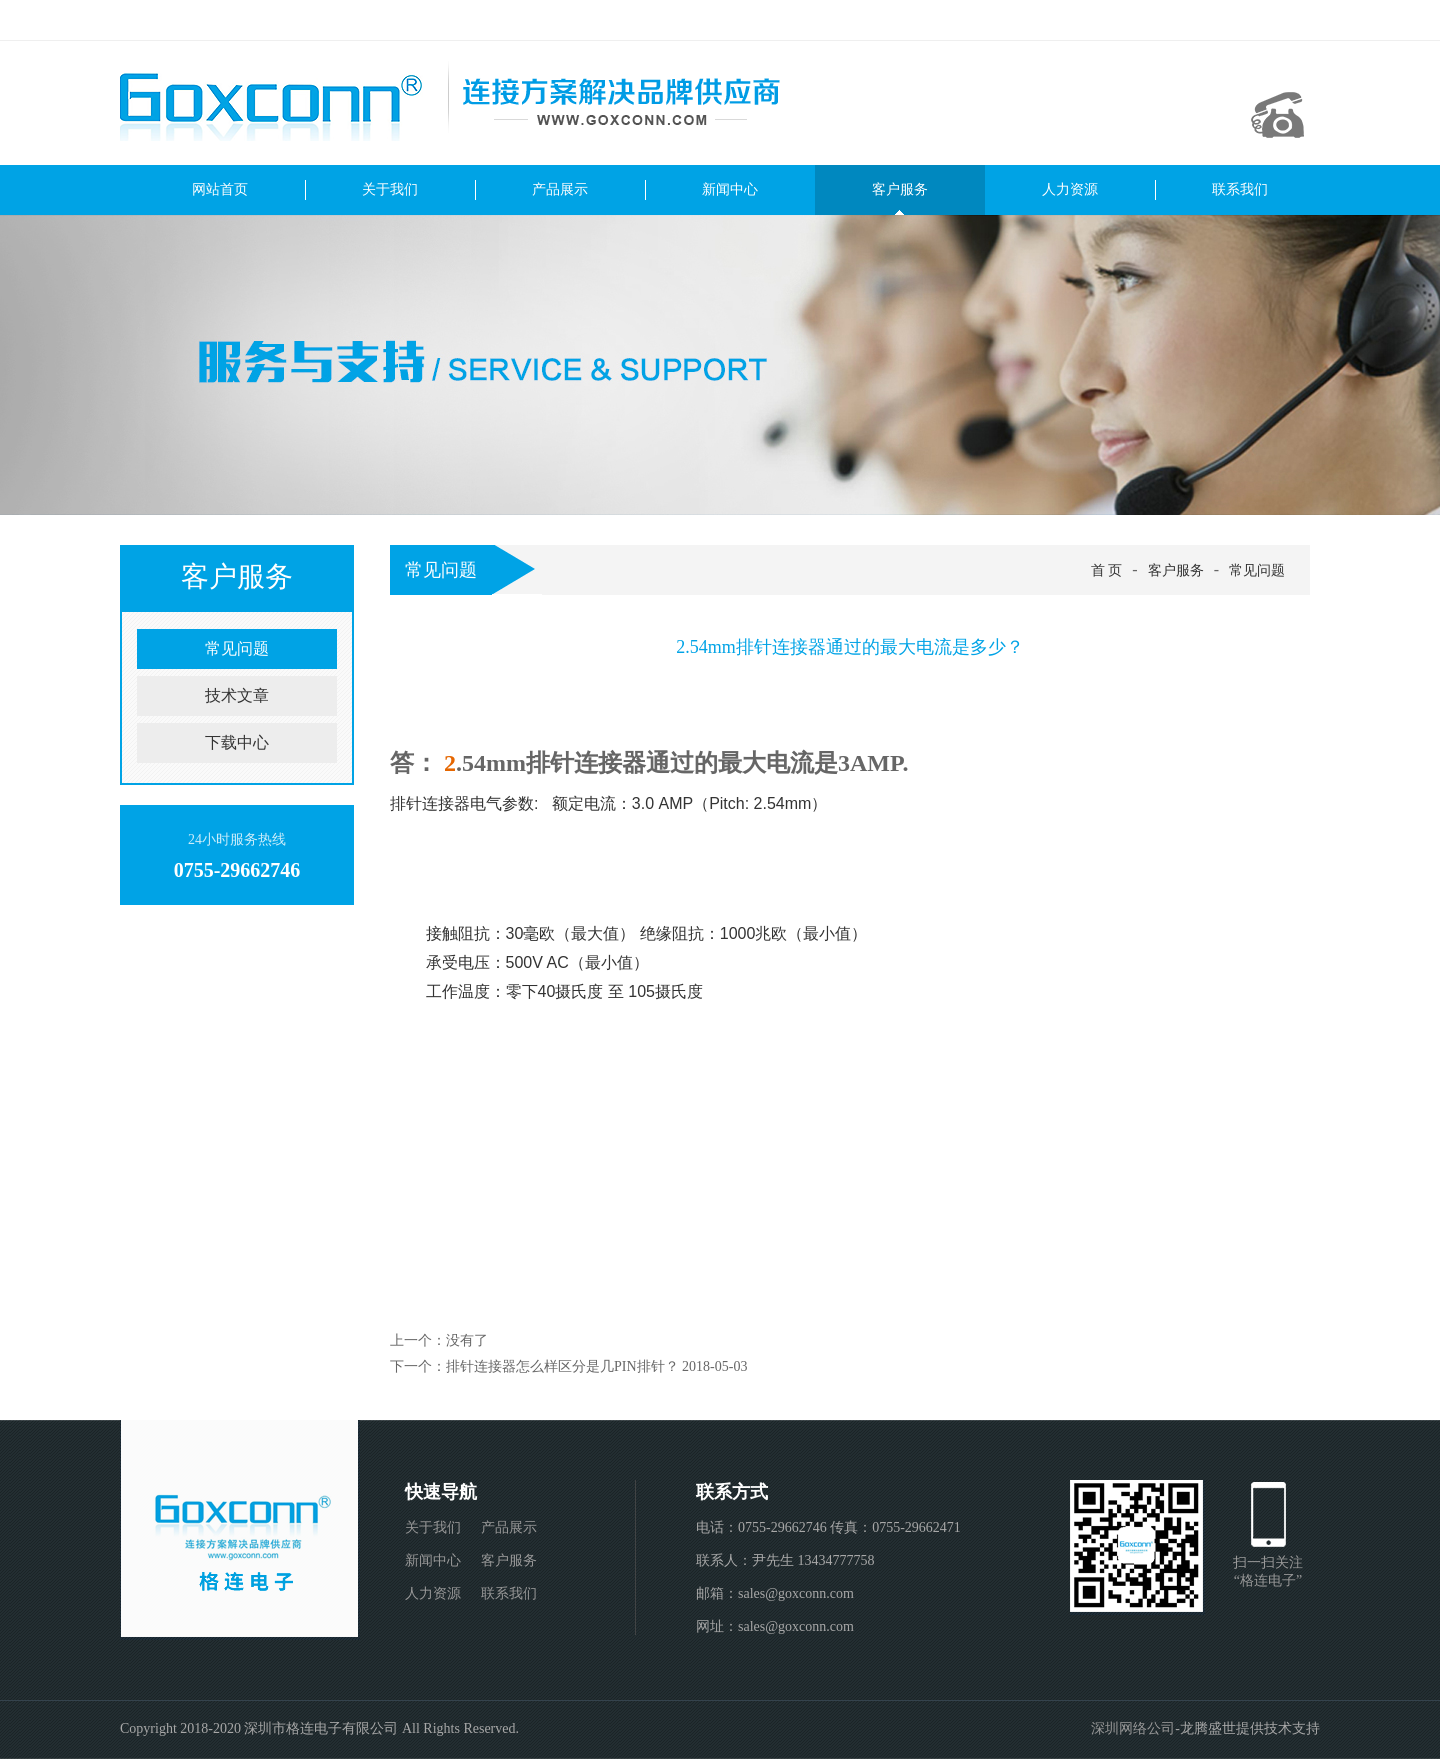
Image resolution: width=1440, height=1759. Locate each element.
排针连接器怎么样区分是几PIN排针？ (562, 1366)
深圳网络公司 (1133, 1728)
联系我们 (1240, 189)
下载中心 (237, 742)
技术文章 (237, 695)
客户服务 (900, 189)
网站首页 (220, 189)
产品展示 (560, 189)
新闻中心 (730, 189)
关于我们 (390, 189)
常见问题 (237, 648)
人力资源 (1070, 189)
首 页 (1107, 570)
